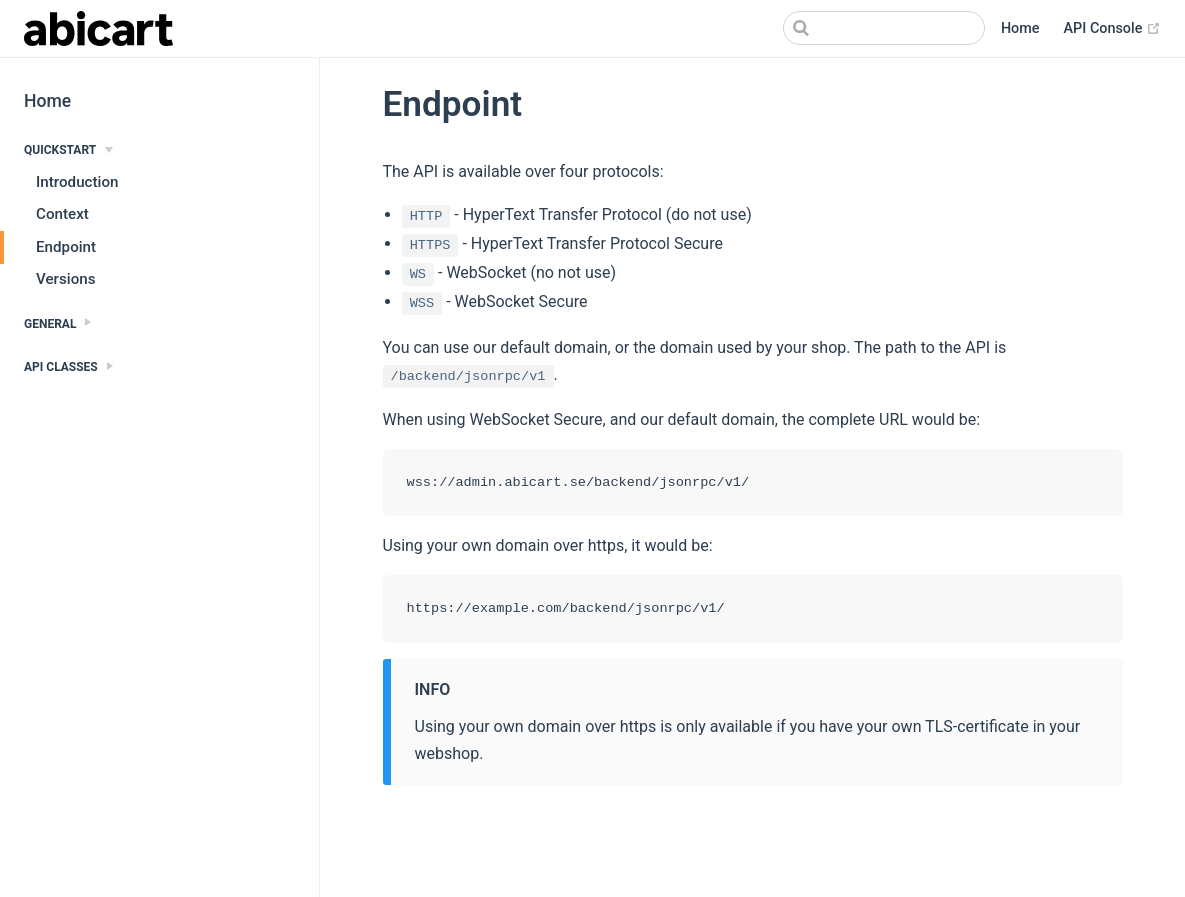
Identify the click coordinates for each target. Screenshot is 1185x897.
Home (1020, 28)
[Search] (884, 28)
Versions (66, 279)
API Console (1112, 29)
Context (62, 214)
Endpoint (66, 247)
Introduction (77, 182)
